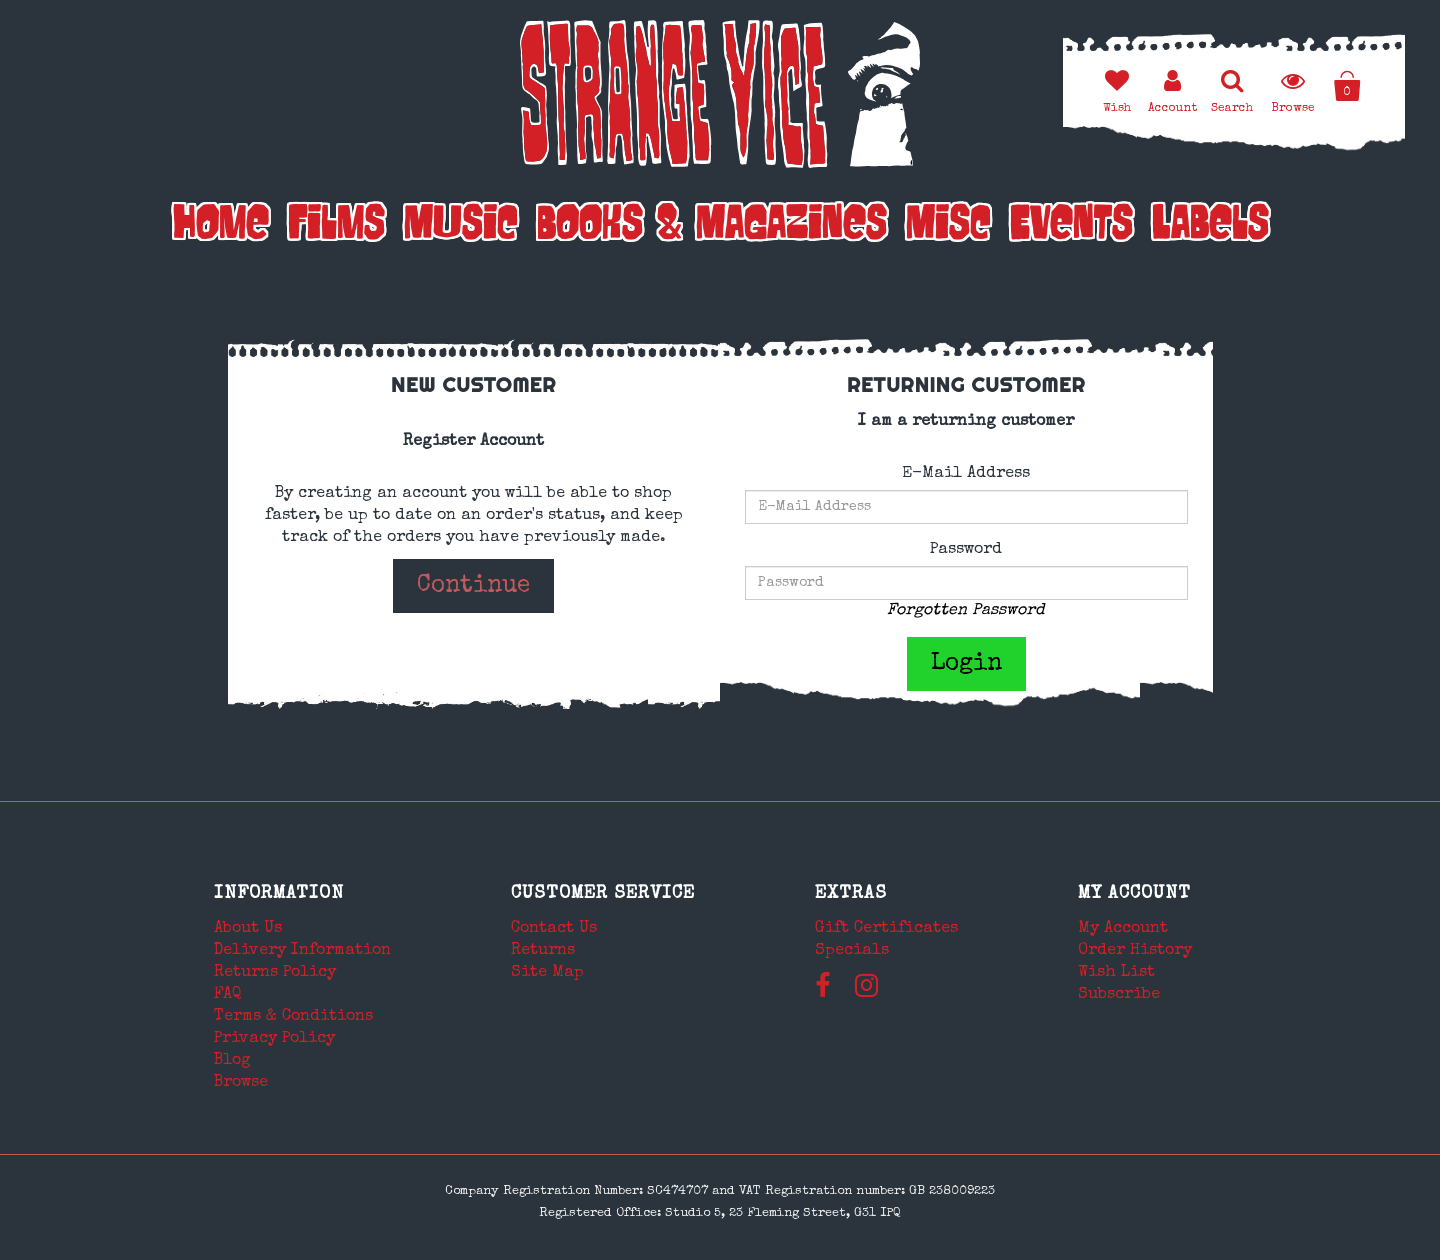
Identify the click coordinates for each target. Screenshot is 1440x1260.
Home (221, 227)
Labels (1210, 227)
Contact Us (554, 929)
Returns (543, 951)
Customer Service (603, 894)
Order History (1135, 951)
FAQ (228, 995)
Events (1071, 227)
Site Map (547, 973)
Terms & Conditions (293, 1017)
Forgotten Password (966, 611)
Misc (948, 227)
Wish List (1116, 973)
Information (279, 894)
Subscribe (1119, 995)
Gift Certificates (886, 929)
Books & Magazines (712, 227)
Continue (473, 586)
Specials (852, 951)
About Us (248, 929)
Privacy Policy (274, 1039)
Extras (851, 894)
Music (461, 227)
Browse (241, 1083)
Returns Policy (275, 973)
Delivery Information (302, 951)
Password (966, 550)
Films (336, 227)
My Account (1134, 894)
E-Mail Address (966, 474)
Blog (232, 1061)
